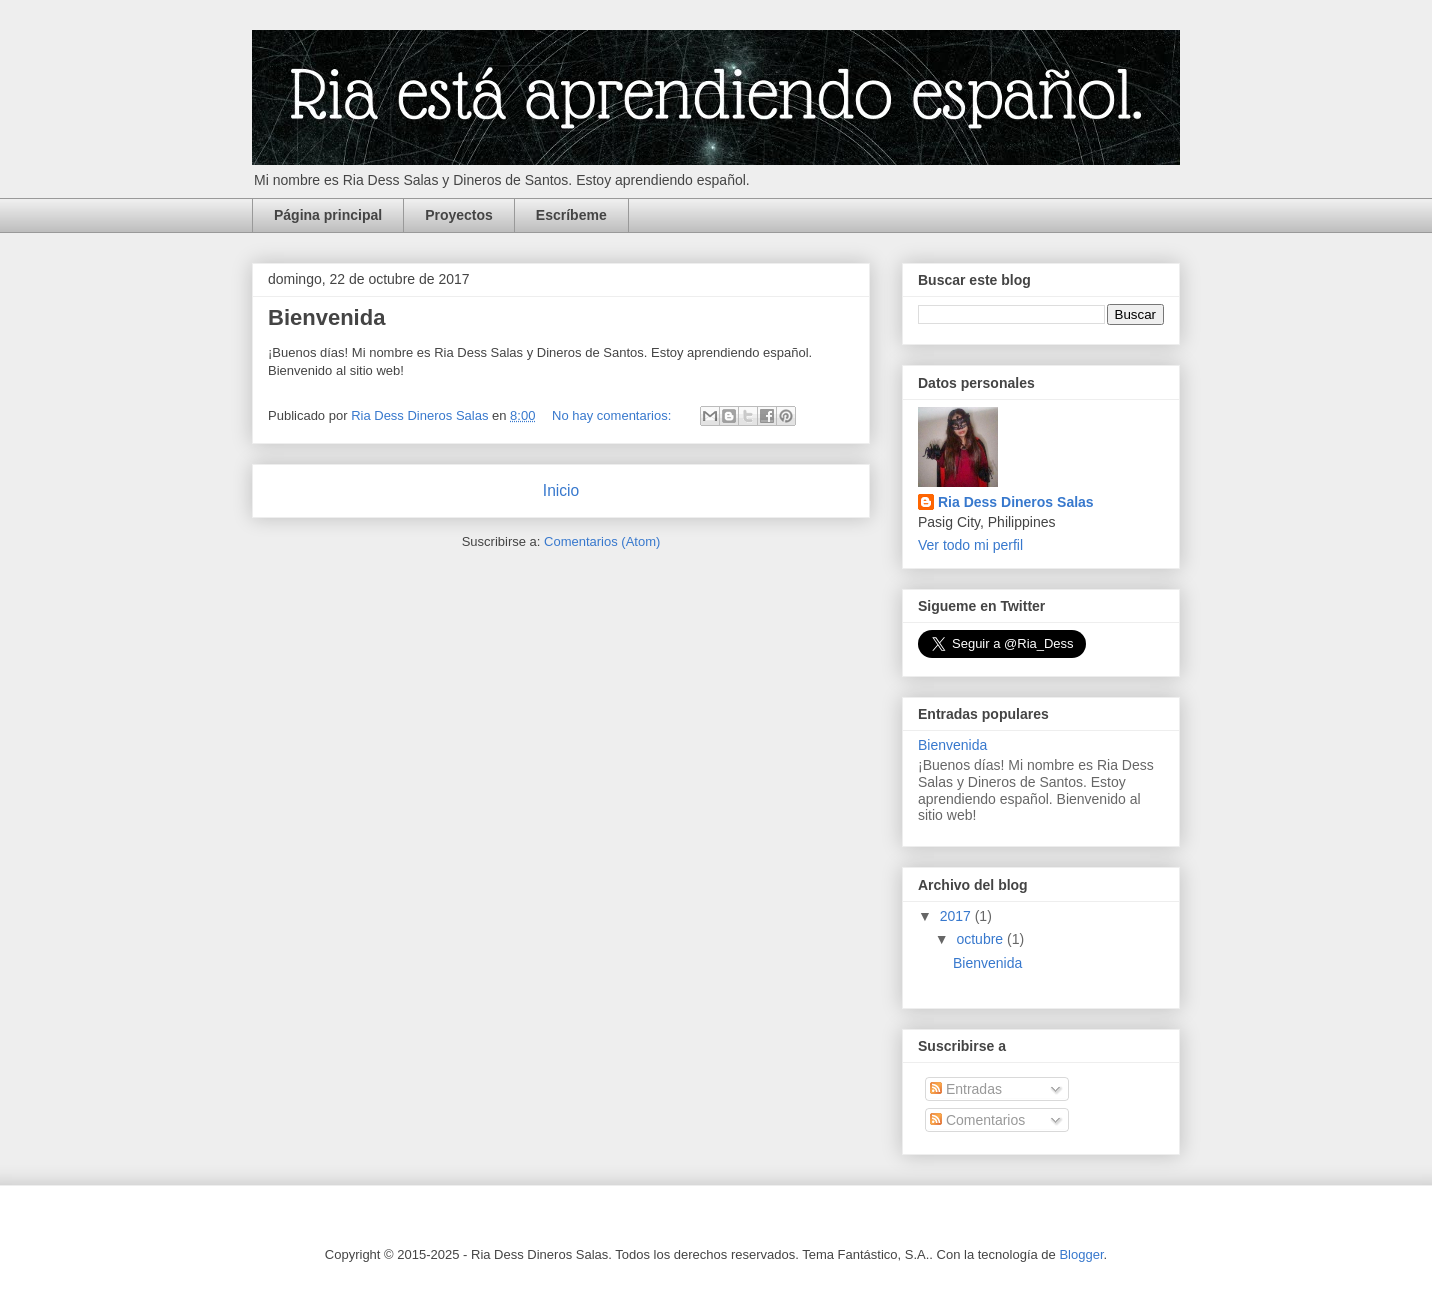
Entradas (966, 1089)
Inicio (561, 490)
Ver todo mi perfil (970, 545)
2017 (957, 916)
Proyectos (459, 215)
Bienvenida (326, 317)
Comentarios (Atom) (602, 541)
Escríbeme (571, 215)
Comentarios (977, 1120)
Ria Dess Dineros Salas (1016, 502)
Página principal (328, 215)
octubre (981, 939)
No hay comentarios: (613, 415)
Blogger (1081, 1254)
